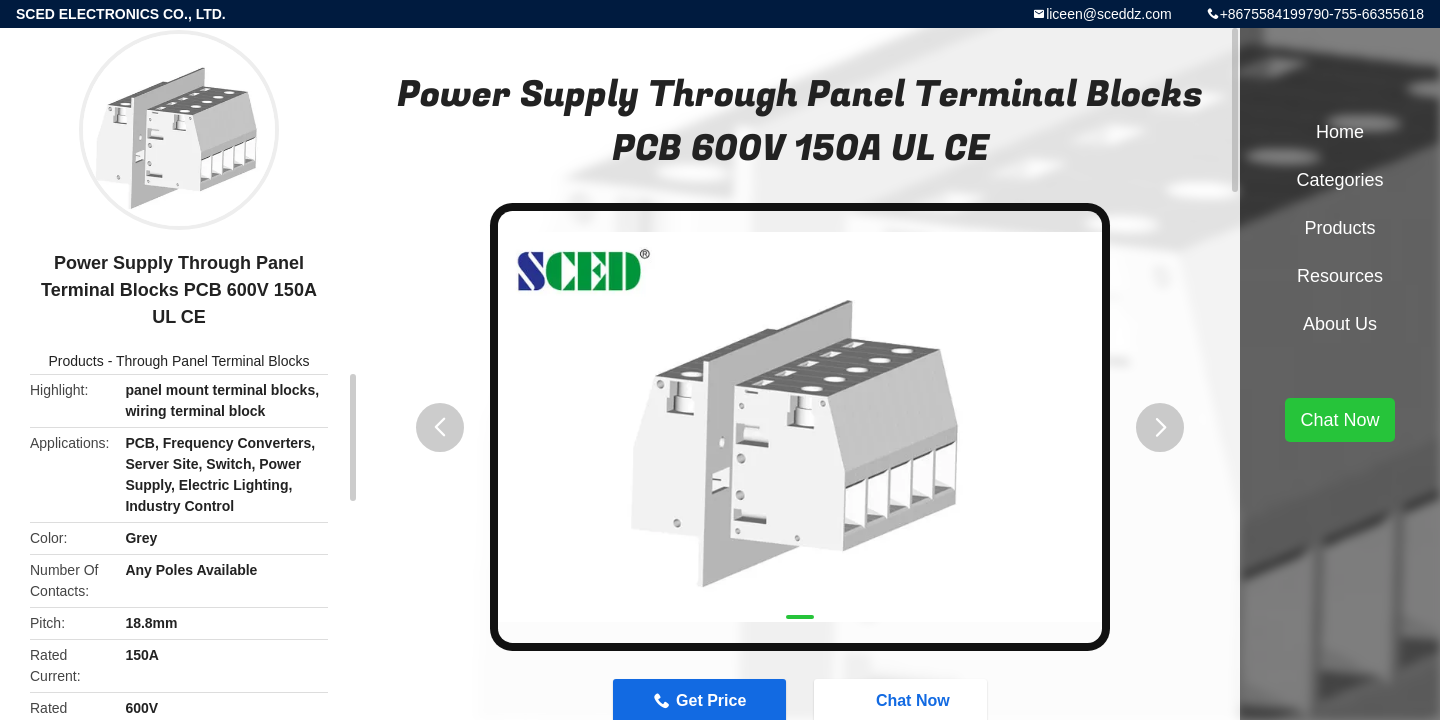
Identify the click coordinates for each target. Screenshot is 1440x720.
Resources (1340, 276)
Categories (1339, 180)
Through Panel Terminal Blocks (213, 361)
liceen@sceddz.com (1109, 14)
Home (1340, 132)
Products (76, 361)
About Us (1340, 324)
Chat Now (1339, 420)
